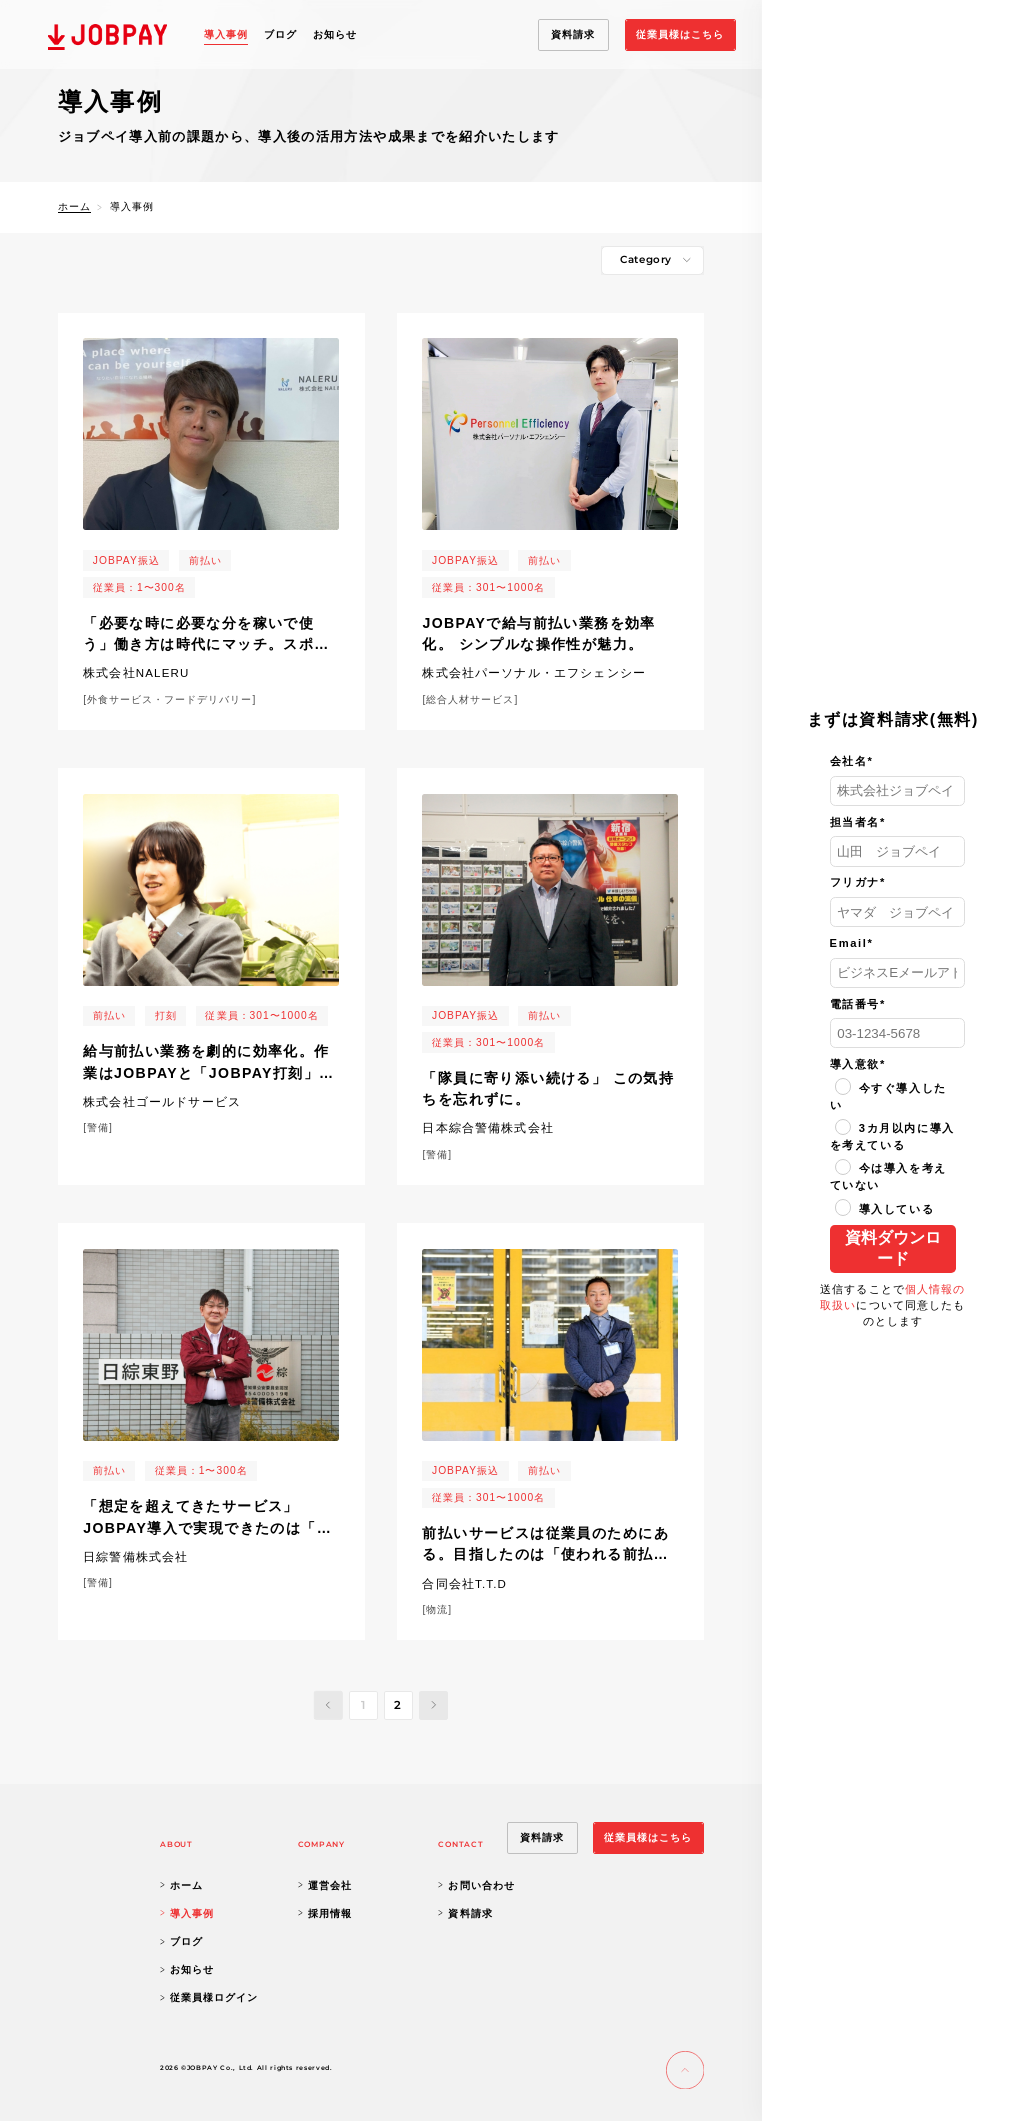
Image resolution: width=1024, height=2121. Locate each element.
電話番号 (858, 1004)
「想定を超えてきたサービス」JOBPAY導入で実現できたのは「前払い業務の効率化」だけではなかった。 (207, 1519)
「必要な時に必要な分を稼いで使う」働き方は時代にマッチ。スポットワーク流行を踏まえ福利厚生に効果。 (206, 636)
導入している (885, 1209)
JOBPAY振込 (126, 560)
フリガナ (858, 882)
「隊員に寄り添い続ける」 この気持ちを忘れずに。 (548, 1089)
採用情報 (325, 1913)
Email (852, 943)
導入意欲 (858, 1064)
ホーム (74, 206)
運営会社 (325, 1885)
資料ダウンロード (893, 1248)
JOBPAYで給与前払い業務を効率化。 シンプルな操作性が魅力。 (539, 634)
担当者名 (858, 822)
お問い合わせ (476, 1885)
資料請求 (465, 1913)
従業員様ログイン (209, 1997)
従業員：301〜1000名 (488, 587)
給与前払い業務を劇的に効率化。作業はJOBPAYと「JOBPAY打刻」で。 (206, 1064)
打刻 (166, 1015)
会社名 (852, 761)
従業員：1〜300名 (139, 587)
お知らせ (335, 34)
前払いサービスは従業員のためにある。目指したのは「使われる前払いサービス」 (545, 1546)
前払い (205, 560)
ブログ (280, 34)
